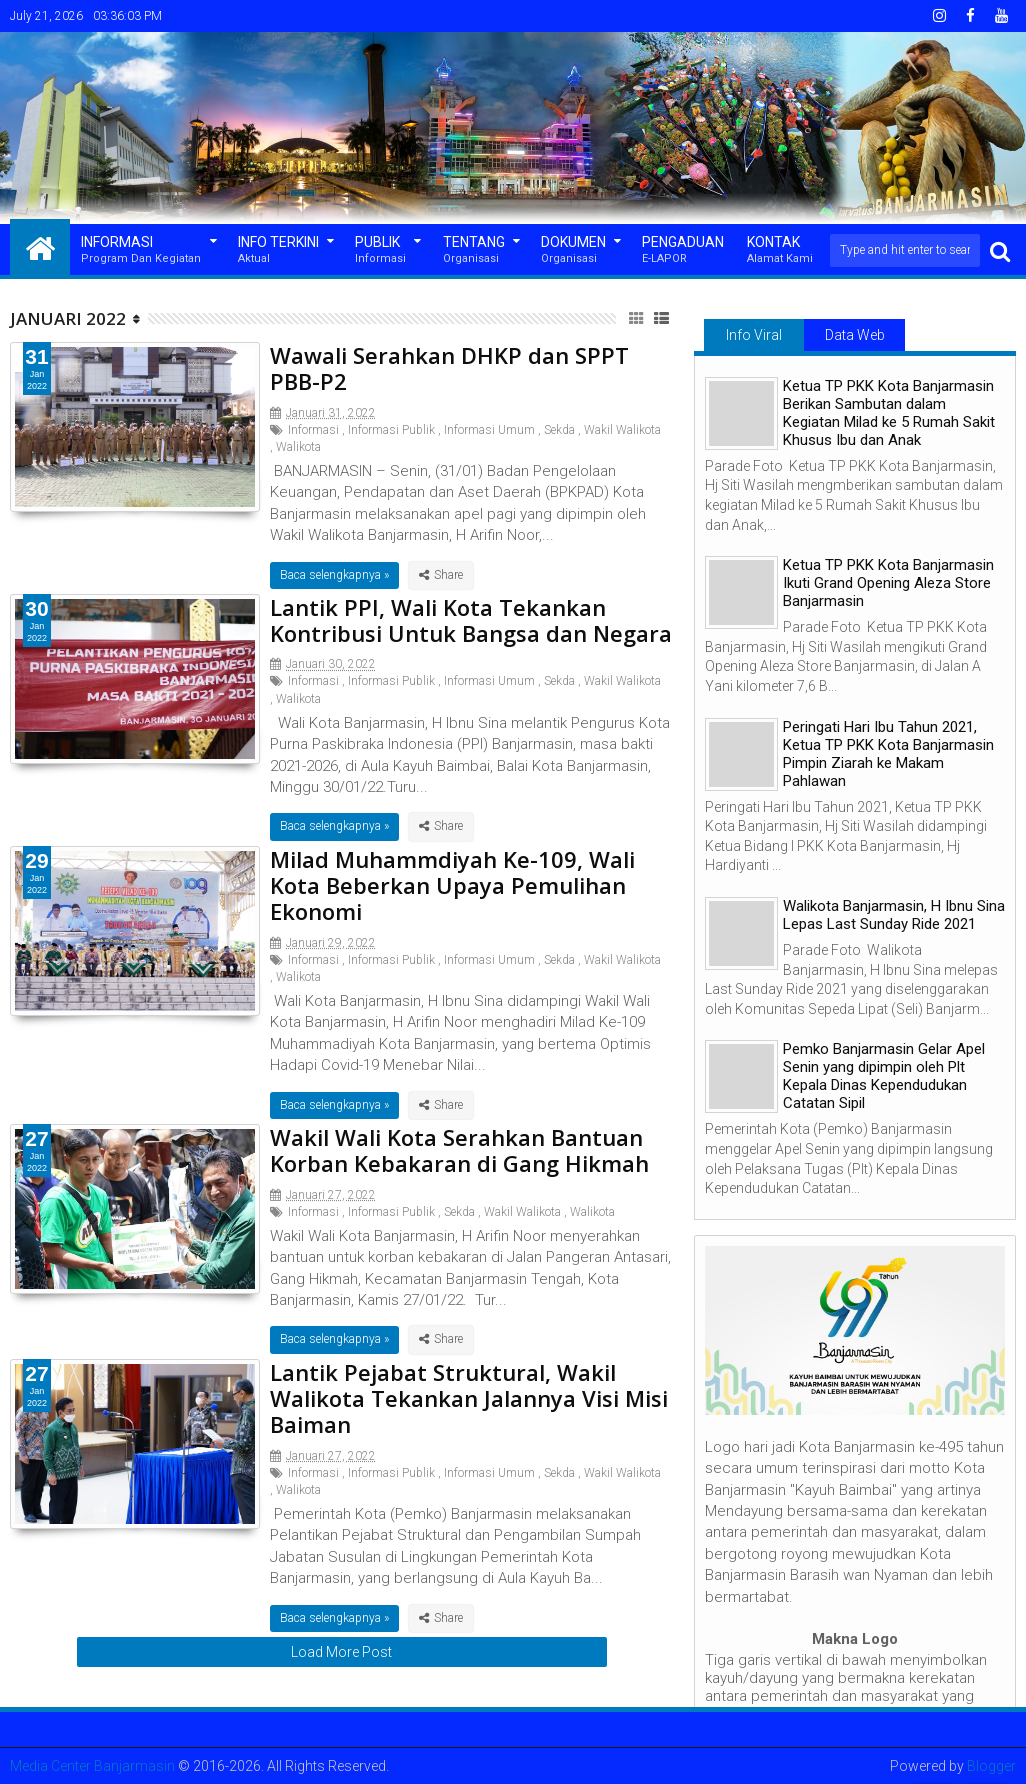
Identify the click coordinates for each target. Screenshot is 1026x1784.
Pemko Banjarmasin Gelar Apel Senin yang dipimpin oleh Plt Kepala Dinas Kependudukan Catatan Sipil (884, 1076)
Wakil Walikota (622, 430)
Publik (380, 250)
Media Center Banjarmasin (92, 1766)
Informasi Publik (391, 430)
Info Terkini (278, 250)
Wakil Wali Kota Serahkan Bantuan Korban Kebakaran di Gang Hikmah (459, 1150)
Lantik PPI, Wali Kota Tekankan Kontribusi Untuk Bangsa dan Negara (471, 620)
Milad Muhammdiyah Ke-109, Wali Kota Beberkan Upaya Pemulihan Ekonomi (452, 885)
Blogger (991, 1766)
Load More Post (341, 1652)
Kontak (780, 250)
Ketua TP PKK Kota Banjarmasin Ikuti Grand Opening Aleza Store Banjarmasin (888, 583)
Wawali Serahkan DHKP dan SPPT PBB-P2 (449, 368)
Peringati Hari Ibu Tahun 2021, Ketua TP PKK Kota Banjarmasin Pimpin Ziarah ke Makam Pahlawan (888, 754)
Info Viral (754, 335)
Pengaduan (683, 250)
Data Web (855, 335)
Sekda (559, 430)
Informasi (141, 250)
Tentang (474, 250)
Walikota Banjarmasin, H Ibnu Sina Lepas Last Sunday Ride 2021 (894, 915)
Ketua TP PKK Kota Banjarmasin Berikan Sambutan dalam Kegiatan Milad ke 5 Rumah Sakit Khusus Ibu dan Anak (889, 413)
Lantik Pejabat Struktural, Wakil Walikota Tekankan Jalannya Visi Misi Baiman (469, 1398)
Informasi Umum (489, 430)
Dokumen (573, 250)
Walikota (298, 447)
